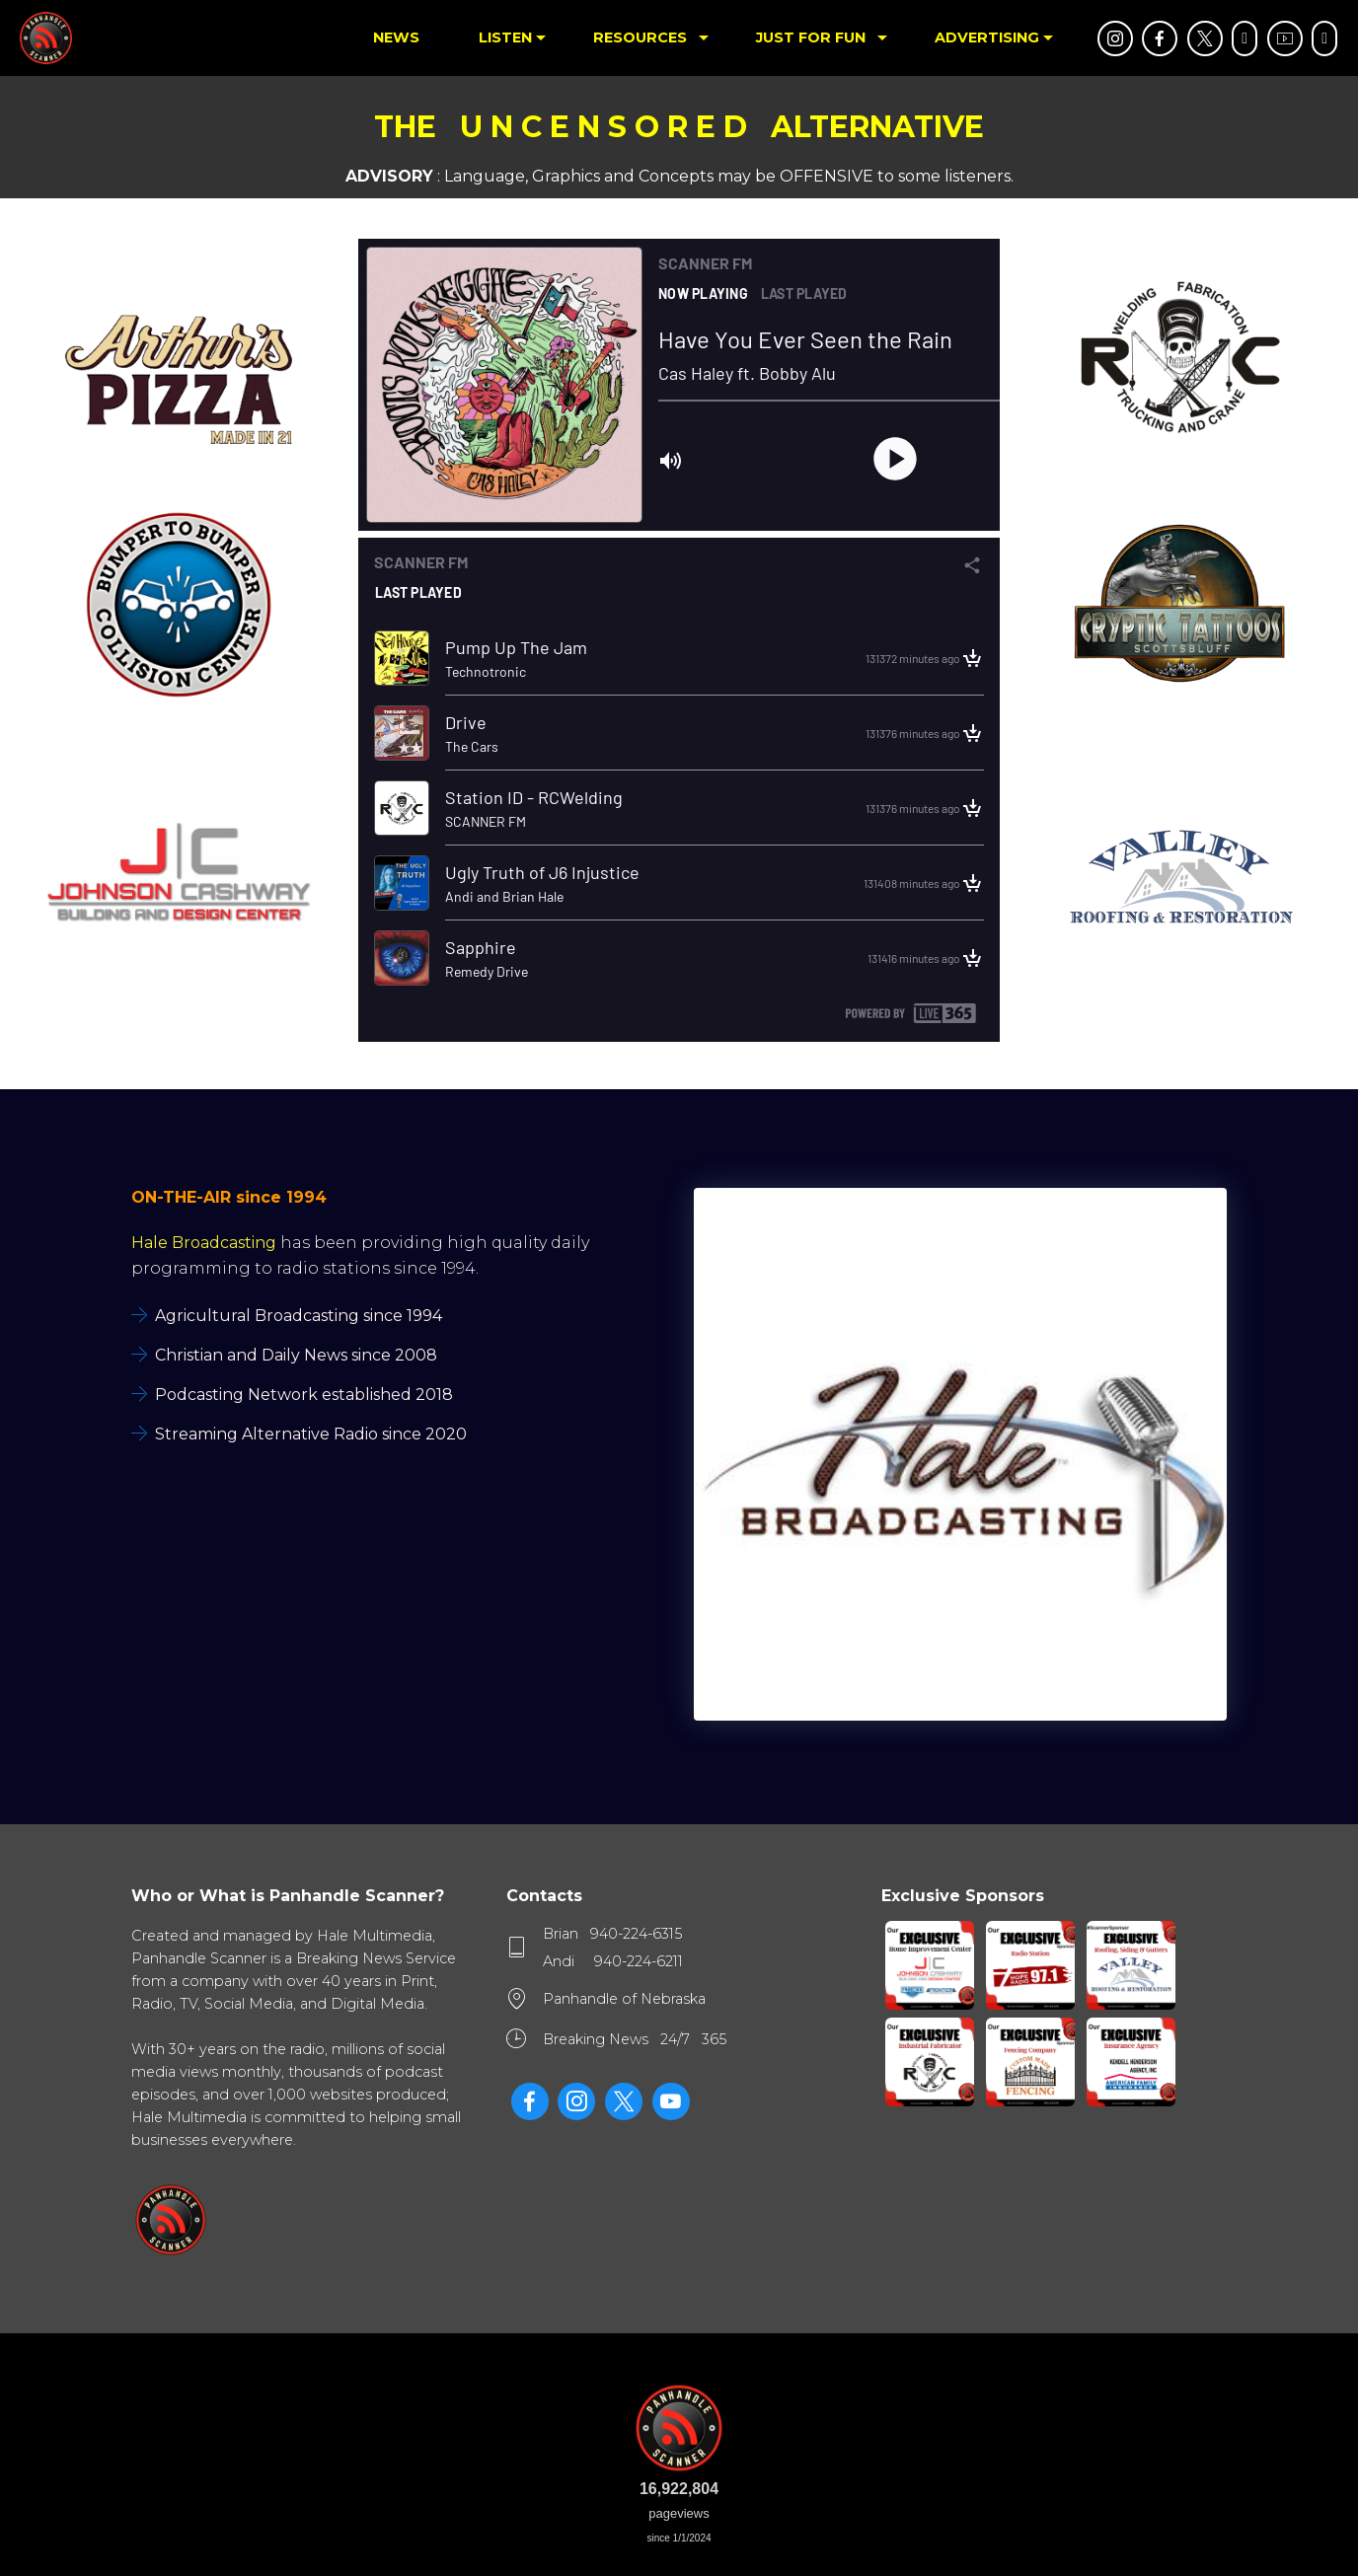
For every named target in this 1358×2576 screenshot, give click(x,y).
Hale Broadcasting (203, 1242)
